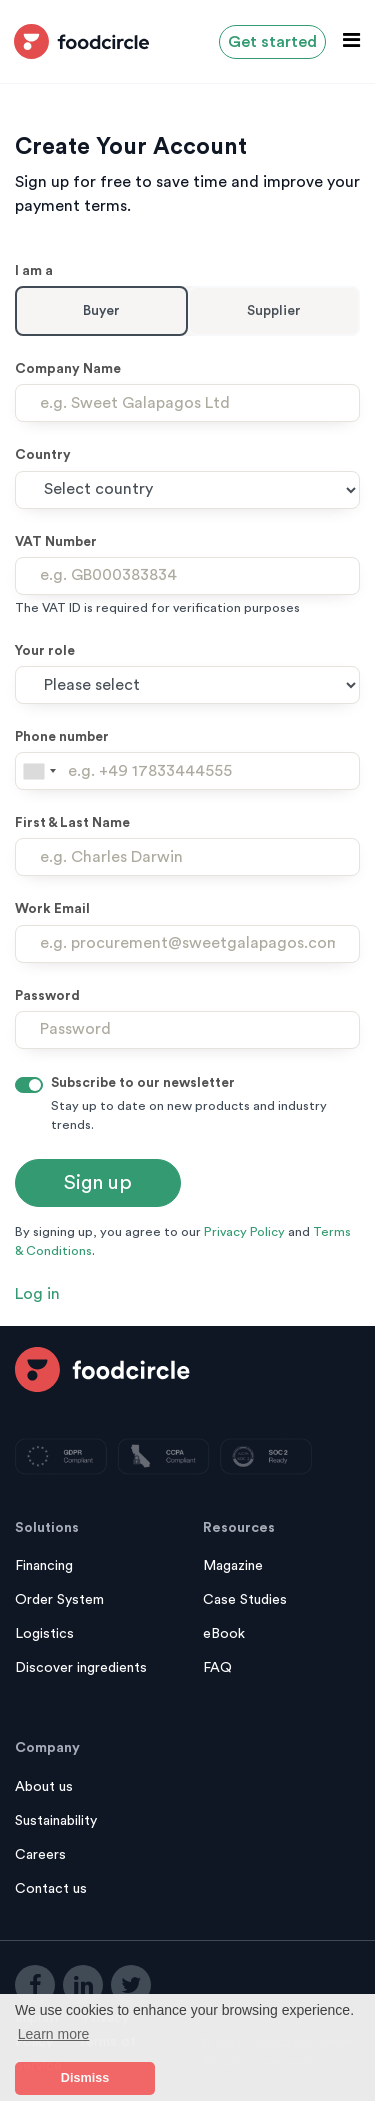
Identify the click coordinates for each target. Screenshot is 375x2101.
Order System (59, 1600)
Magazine (233, 1566)
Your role (45, 651)
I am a (34, 271)
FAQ (217, 1668)
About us (44, 1787)
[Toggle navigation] (345, 40)
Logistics (44, 1634)
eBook (224, 1634)
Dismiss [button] (85, 2078)
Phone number (62, 737)
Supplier (274, 311)
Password (47, 996)
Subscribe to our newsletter (143, 1083)
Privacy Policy (244, 1232)
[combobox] (39, 771)
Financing (44, 1566)
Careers (40, 1855)
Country (43, 455)
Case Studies (245, 1600)
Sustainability (56, 1821)
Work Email (52, 909)
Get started (272, 42)
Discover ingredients (81, 1668)
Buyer (101, 311)
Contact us (51, 1889)
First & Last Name (72, 823)
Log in (37, 1294)
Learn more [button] (54, 2034)
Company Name (68, 369)
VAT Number (56, 542)
